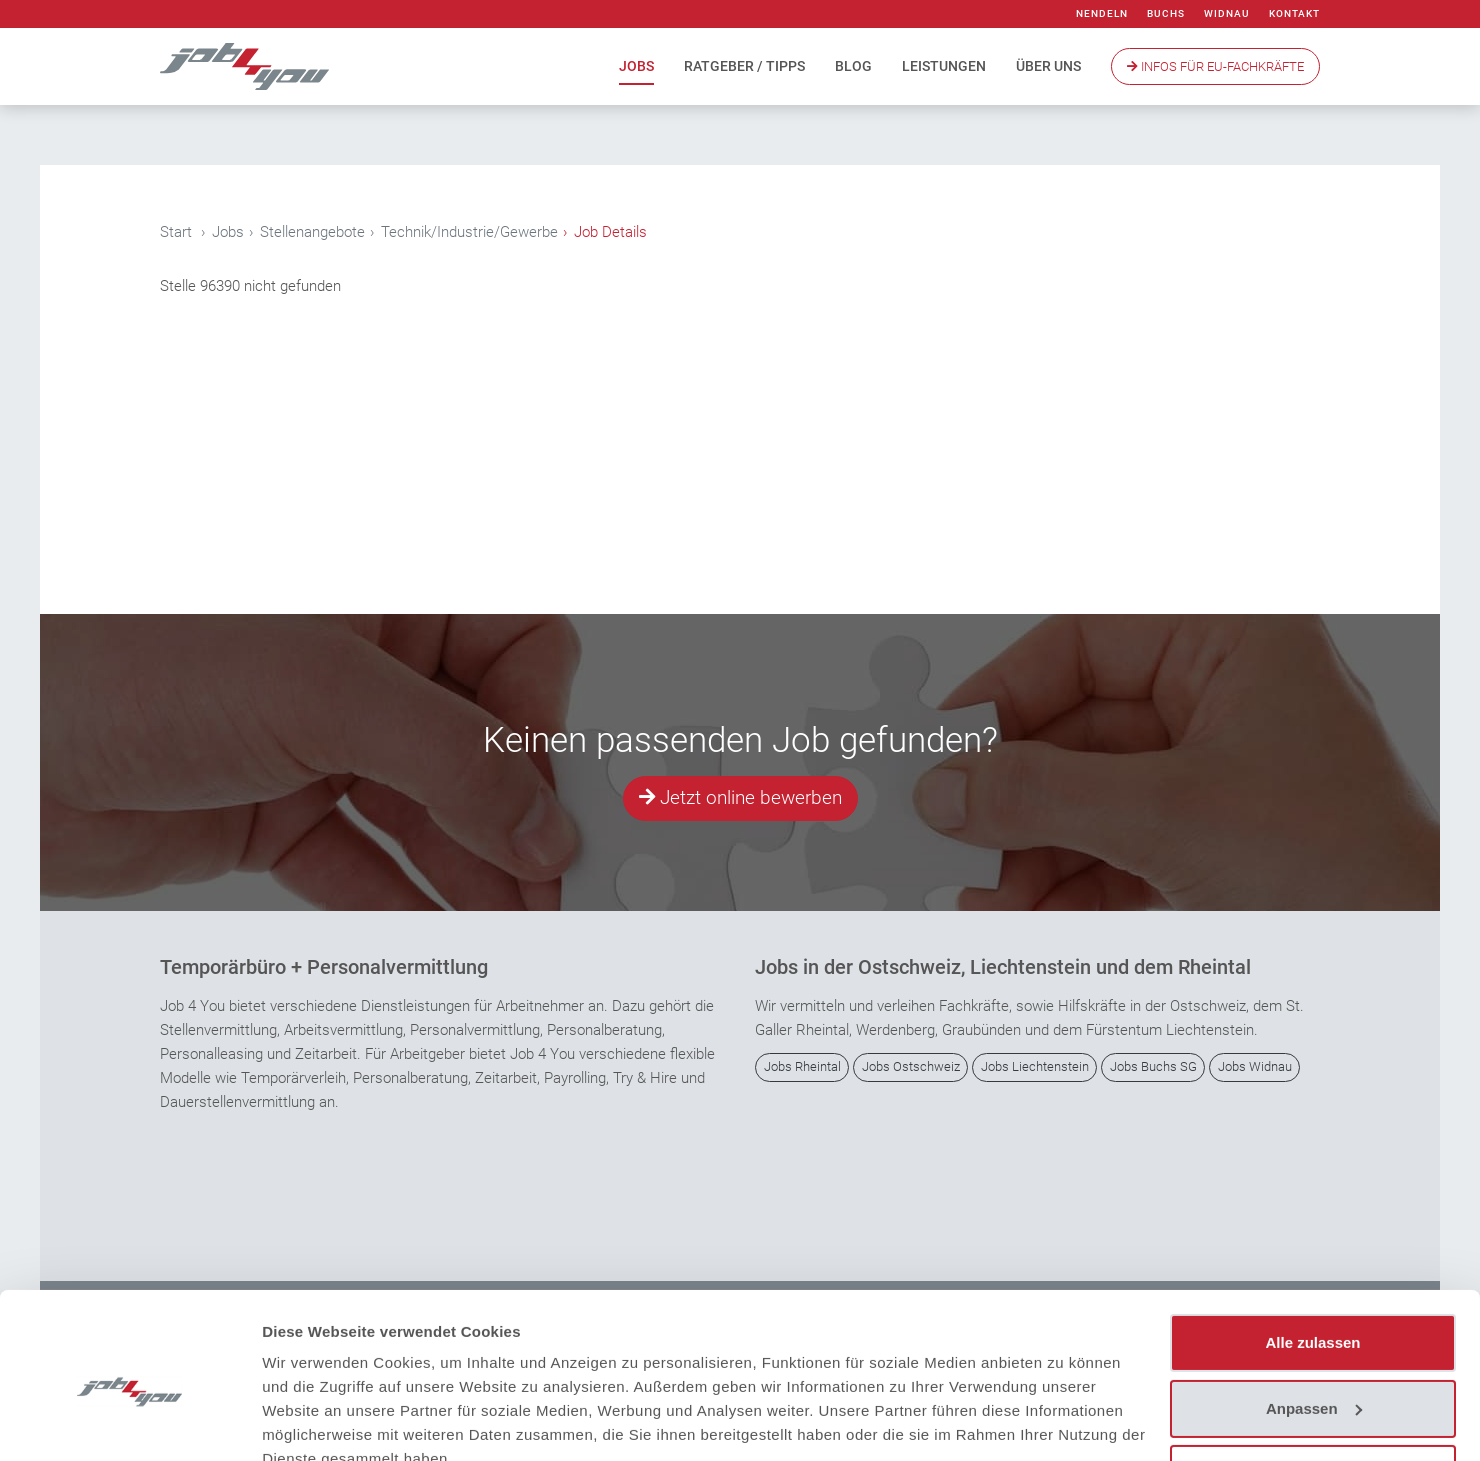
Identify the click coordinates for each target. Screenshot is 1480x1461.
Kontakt (1294, 13)
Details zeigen (312, 1421)
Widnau (1227, 13)
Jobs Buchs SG (1153, 1067)
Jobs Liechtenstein (1035, 1067)
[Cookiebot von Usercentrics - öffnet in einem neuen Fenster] (129, 1422)
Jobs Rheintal (802, 1067)
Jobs (636, 66)
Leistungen (944, 66)
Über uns (1048, 66)
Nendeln (1102, 13)
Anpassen (1314, 1315)
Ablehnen (1313, 1381)
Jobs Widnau (1255, 1067)
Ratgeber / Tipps (744, 66)
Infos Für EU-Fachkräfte (1215, 66)
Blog (853, 66)
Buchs (1166, 13)
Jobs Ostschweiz (911, 1067)
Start (176, 232)
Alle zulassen (1312, 1250)
